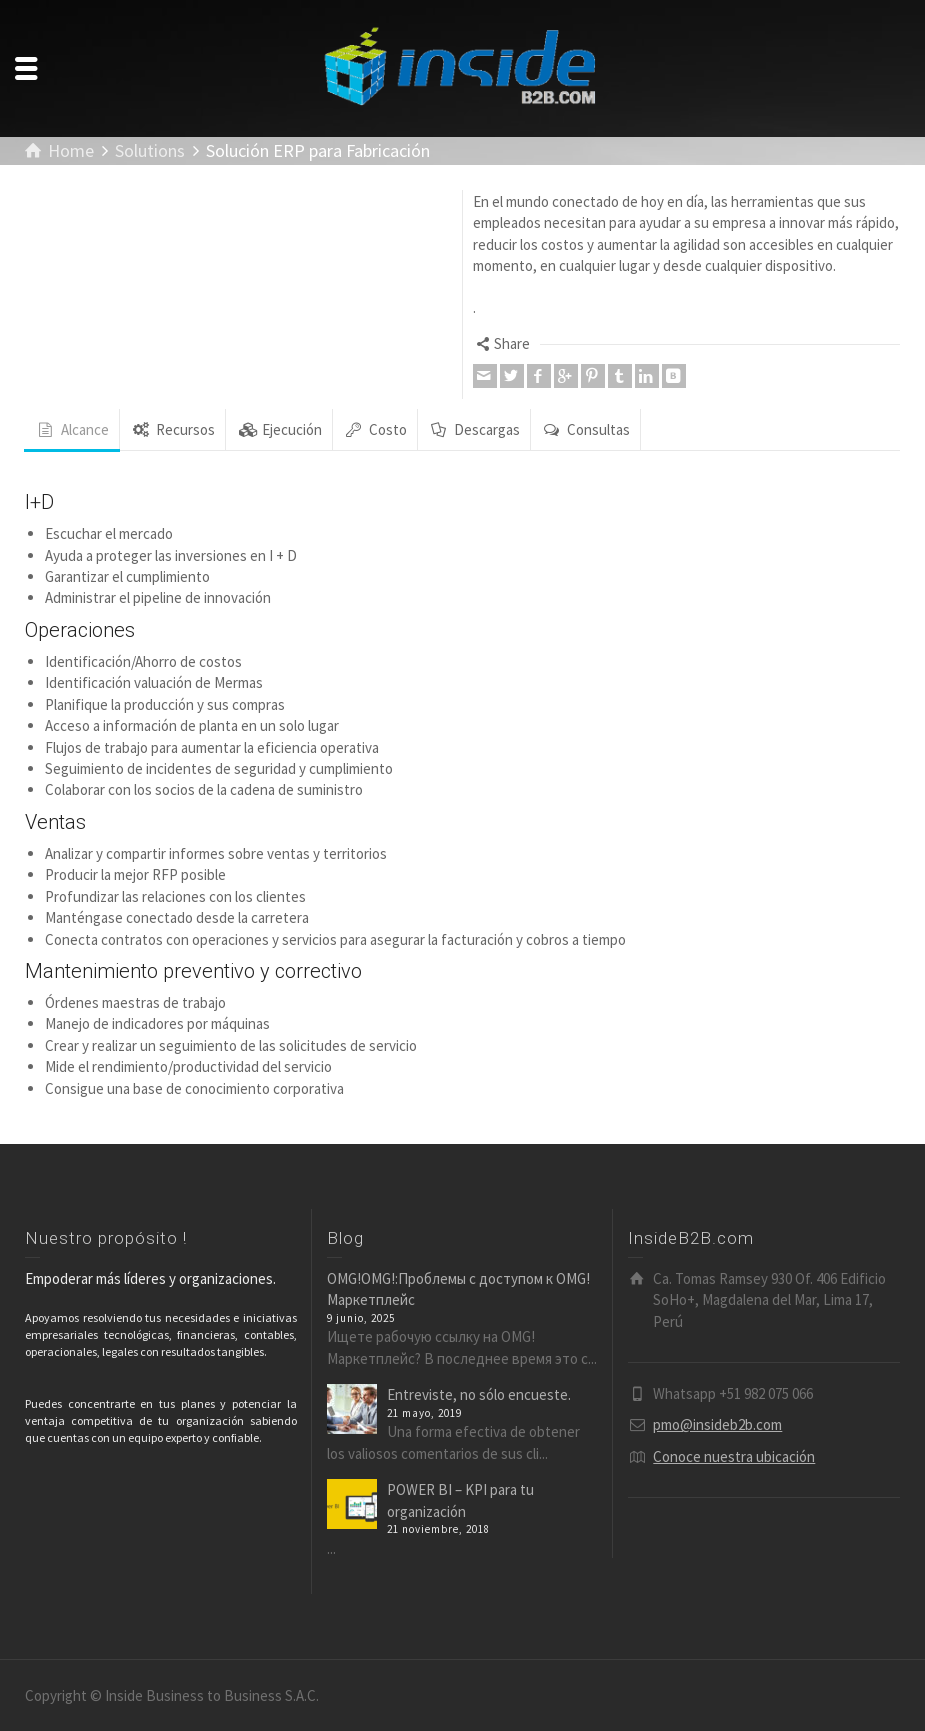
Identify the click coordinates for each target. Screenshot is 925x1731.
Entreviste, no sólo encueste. (479, 1394)
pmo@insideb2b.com (717, 1424)
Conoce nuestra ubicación (734, 1456)
